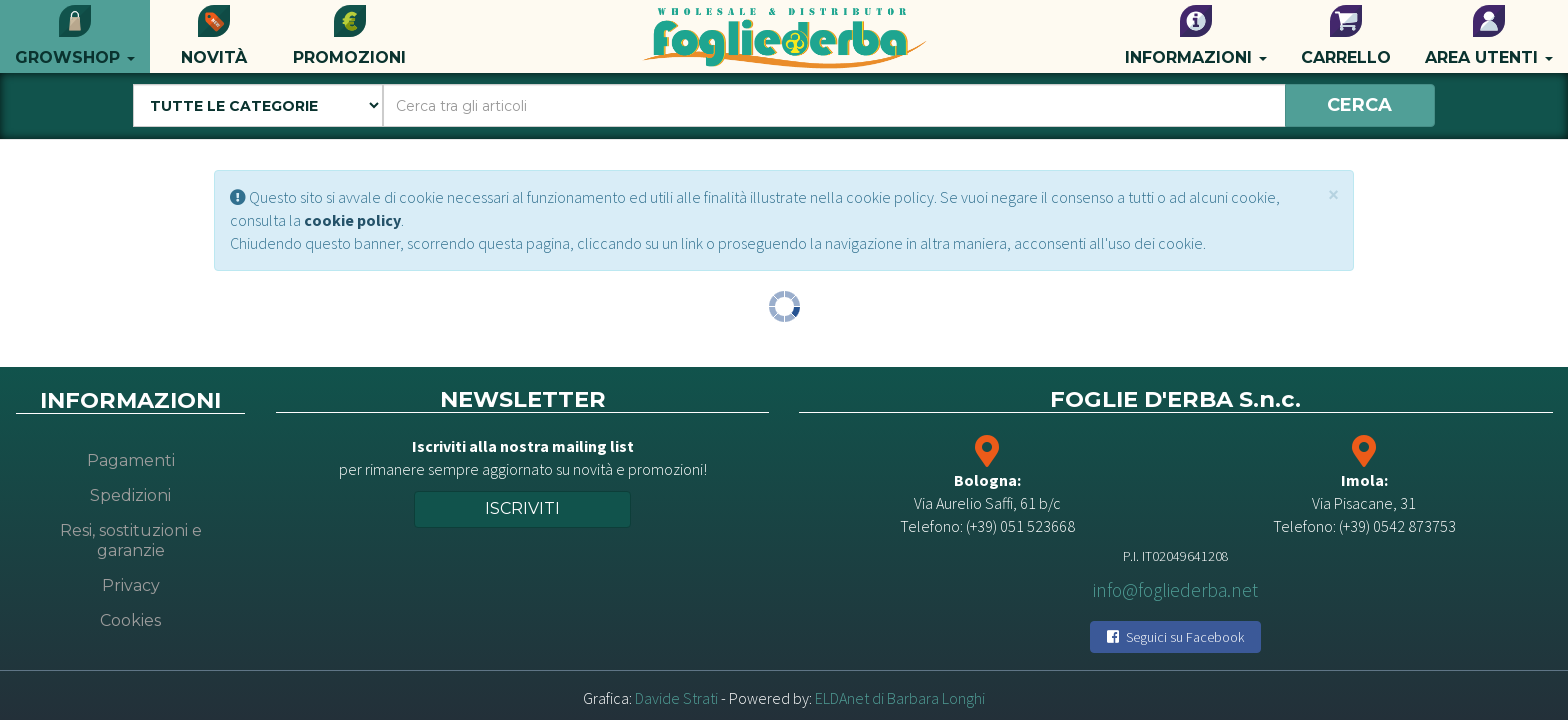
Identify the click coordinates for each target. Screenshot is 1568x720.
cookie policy (352, 220)
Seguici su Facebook (1175, 637)
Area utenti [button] (1489, 36)
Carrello (1346, 36)
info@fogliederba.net (1175, 590)
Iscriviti (522, 508)
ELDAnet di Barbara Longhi (900, 698)
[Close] (1333, 194)
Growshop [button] (75, 36)
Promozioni (349, 36)
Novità (214, 36)
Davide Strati (676, 698)
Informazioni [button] (1196, 36)
